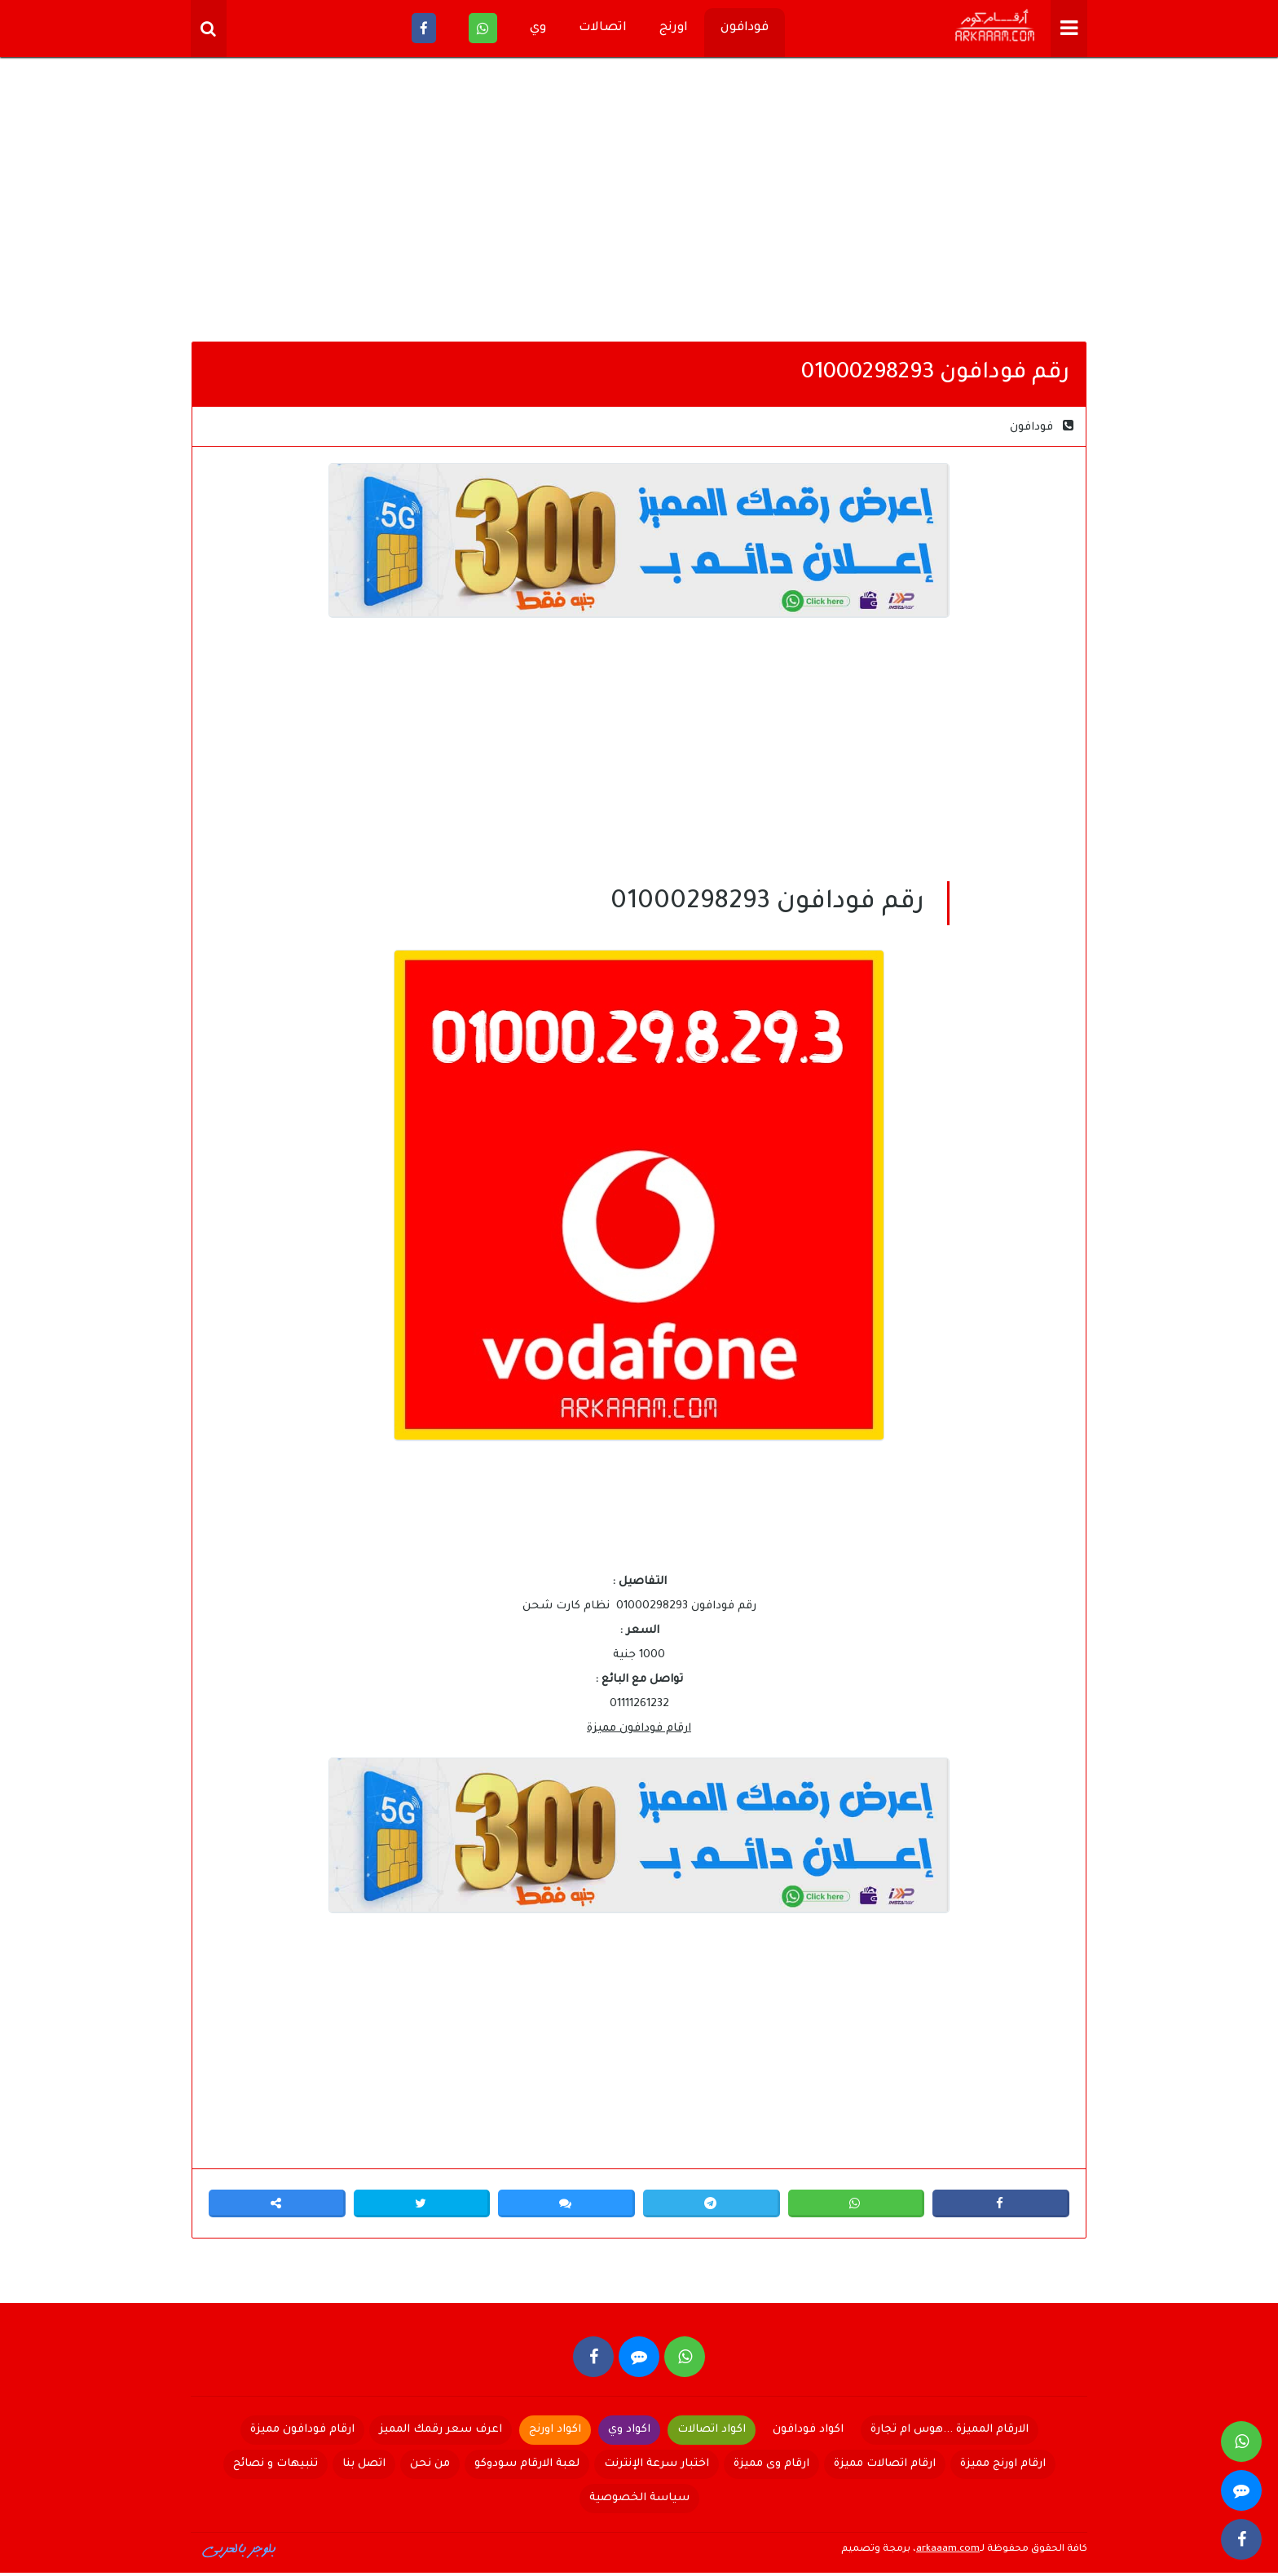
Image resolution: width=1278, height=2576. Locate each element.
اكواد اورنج (555, 2433)
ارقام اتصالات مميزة (885, 2467)
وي (538, 28)
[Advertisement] (639, 204)
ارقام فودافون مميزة (639, 1729)
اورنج (673, 28)
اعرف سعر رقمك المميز (440, 2433)
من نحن (430, 2467)
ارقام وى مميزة (771, 2467)
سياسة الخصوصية (639, 2501)
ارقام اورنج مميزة (1003, 2467)
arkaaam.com (948, 2552)
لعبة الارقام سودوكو (527, 2467)
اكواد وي (629, 2433)
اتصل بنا (364, 2467)
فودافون (745, 28)
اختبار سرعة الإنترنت (656, 2467)
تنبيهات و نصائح (275, 2467)
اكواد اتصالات (711, 2433)
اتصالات (603, 28)
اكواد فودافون (808, 2433)
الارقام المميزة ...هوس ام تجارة (949, 2433)
